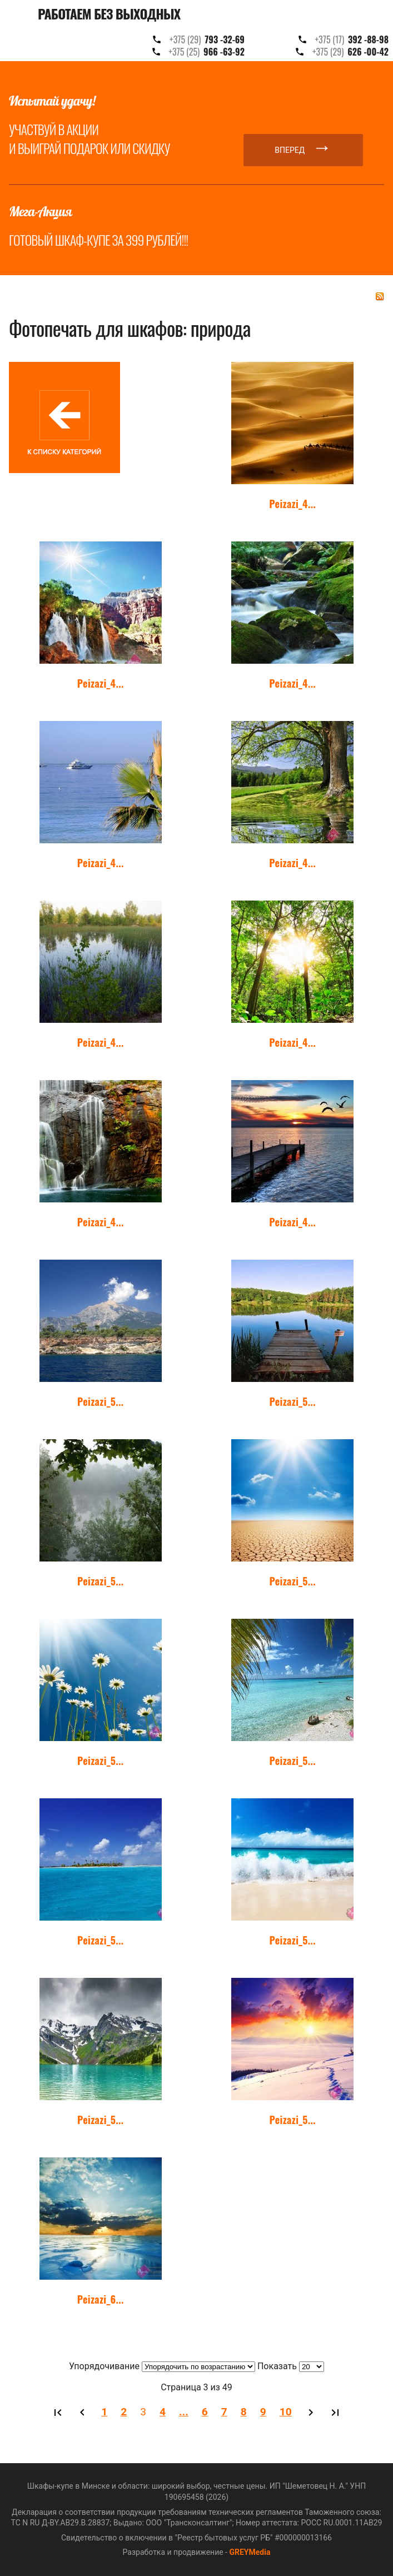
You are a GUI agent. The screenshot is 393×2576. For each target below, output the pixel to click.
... (183, 2411)
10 (286, 2411)
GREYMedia (249, 2552)
